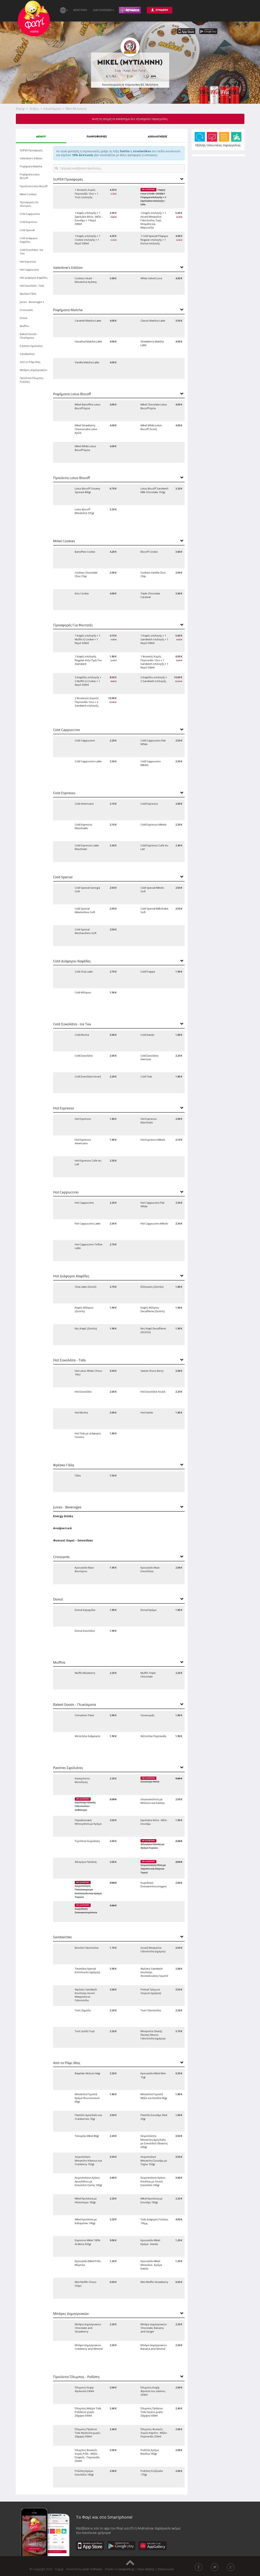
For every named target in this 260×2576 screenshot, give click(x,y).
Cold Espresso (28, 222)
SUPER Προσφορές (31, 150)
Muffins (24, 326)
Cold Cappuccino (30, 214)
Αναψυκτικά (62, 1528)
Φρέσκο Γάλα (28, 293)
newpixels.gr (126, 2569)
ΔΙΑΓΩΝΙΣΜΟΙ (103, 10)
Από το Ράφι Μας (30, 362)
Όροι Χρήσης (146, 2569)
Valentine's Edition (31, 158)
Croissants (26, 310)
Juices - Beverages (32, 302)
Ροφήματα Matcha (31, 166)
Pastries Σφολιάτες (31, 346)
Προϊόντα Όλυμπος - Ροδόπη (32, 379)
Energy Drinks (63, 1516)
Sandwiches (27, 354)
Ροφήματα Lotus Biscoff (30, 176)
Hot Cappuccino (29, 269)
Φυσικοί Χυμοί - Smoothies (73, 1540)
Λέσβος (34, 109)
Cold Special (27, 230)
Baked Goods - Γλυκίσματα (29, 335)
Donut (23, 318)
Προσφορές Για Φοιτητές (29, 204)
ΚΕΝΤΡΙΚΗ (80, 10)
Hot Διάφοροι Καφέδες (34, 277)
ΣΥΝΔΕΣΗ (159, 9)
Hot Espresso (28, 261)
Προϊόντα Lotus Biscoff (34, 186)
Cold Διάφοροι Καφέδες (28, 240)
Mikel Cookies (28, 194)
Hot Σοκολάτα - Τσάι (32, 285)
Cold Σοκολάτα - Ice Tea (31, 251)
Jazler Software (92, 2569)
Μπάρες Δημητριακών (33, 370)
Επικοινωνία (166, 2569)
